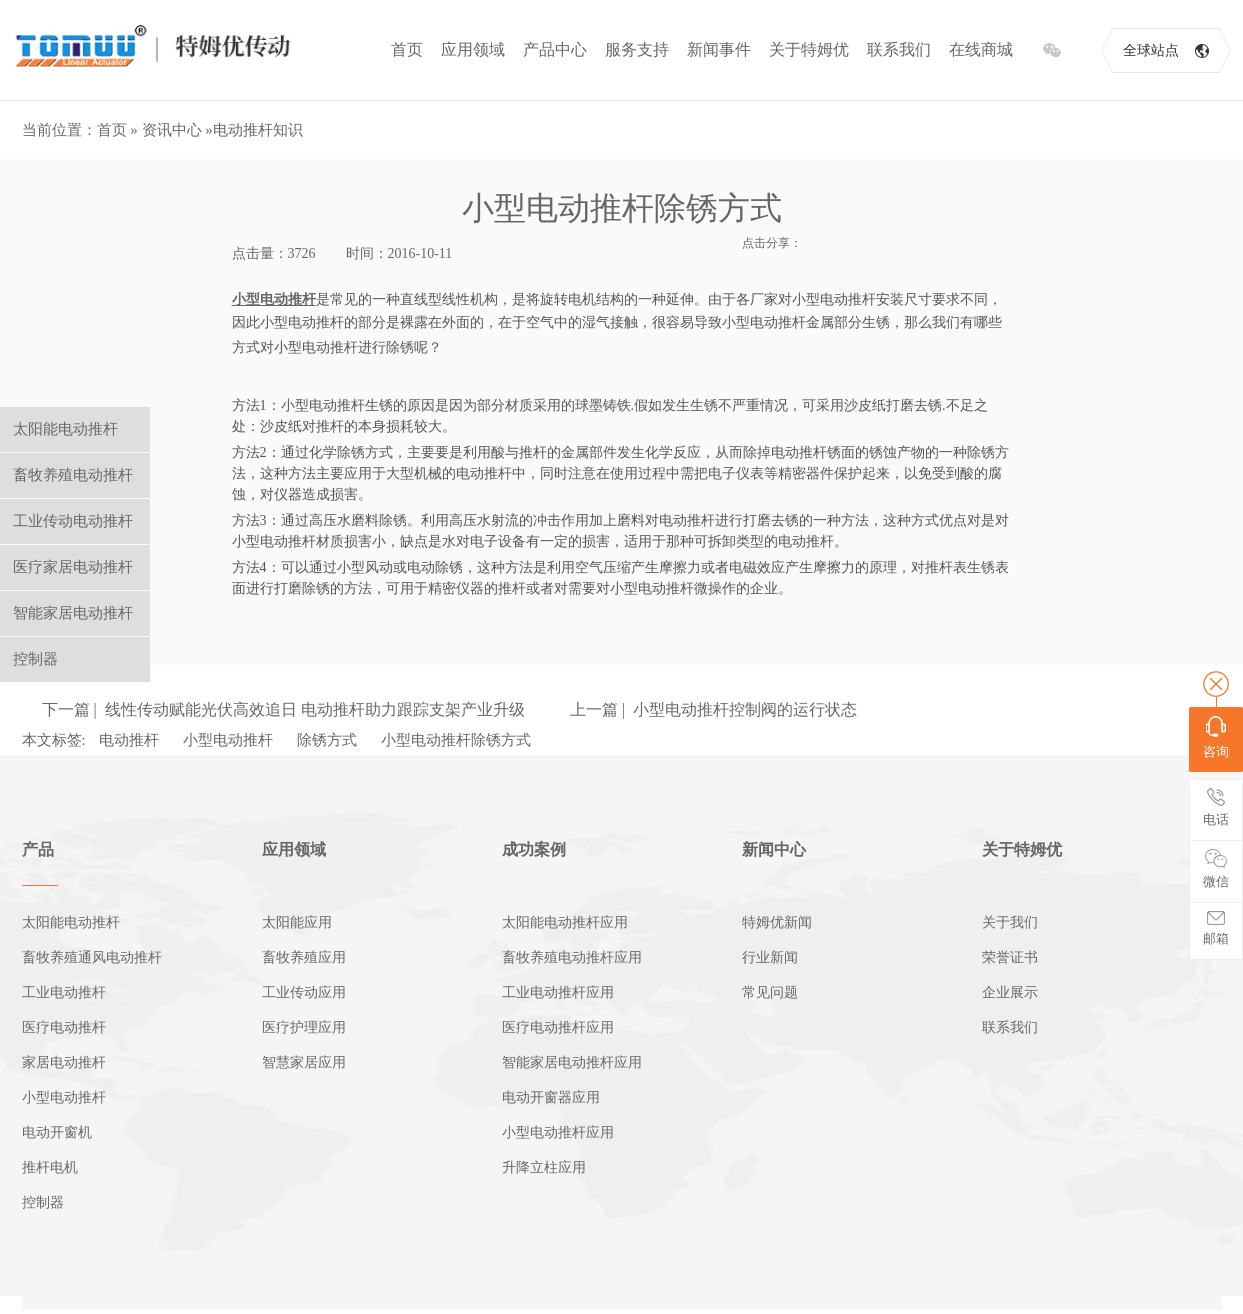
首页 (407, 49)
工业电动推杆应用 (558, 992)
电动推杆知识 (258, 130)
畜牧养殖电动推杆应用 (572, 957)
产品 (38, 849)
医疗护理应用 (304, 1027)
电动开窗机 (57, 1132)
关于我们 (1010, 922)
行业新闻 (770, 957)
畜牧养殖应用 (304, 957)
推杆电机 (50, 1167)
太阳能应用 (297, 922)
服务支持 (637, 49)
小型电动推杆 (228, 740)
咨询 (1216, 737)
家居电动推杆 (64, 1062)
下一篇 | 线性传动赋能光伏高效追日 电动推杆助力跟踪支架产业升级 (283, 709)
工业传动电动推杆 (73, 521)
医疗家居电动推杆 (73, 567)
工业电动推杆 (64, 992)
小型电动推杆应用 (558, 1132)
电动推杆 (129, 740)
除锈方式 (327, 740)
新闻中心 (774, 849)
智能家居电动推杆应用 (572, 1062)
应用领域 (473, 49)
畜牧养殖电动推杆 (73, 475)
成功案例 (534, 849)
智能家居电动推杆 (73, 613)
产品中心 (555, 49)
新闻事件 (719, 49)
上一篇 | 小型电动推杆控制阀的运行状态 (713, 709)
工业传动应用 (304, 992)
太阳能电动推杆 (71, 922)
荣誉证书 (1010, 957)
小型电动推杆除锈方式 (456, 740)
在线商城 (981, 49)
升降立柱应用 (544, 1167)
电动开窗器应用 (551, 1097)
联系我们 (899, 49)
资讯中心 (172, 130)
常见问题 (770, 992)
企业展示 (1010, 992)
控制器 (43, 1202)
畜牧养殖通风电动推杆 (92, 957)
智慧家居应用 (304, 1062)
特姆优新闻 (777, 922)
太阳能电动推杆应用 (565, 922)
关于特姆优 (809, 49)
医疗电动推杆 (64, 1027)
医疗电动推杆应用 (558, 1027)
